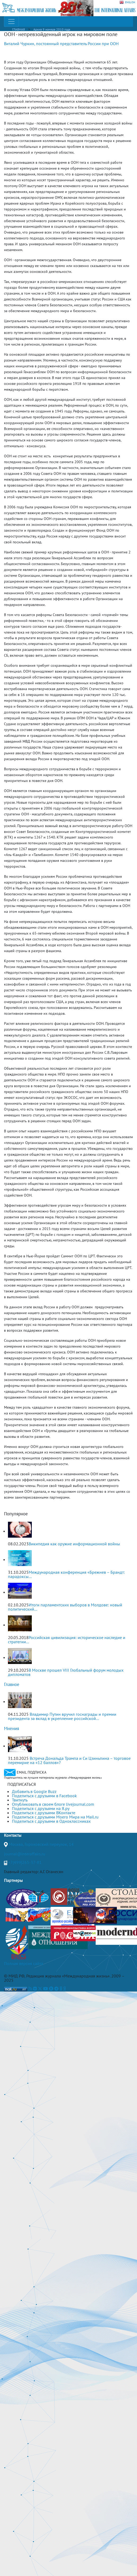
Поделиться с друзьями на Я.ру (40, 1808)
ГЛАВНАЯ (18, 29)
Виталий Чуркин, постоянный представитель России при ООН (61, 43)
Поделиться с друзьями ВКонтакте (43, 1812)
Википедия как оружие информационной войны (74, 1543)
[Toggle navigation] (11, 21)
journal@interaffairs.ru (24, 1853)
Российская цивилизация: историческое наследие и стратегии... (66, 1639)
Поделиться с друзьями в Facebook (44, 1795)
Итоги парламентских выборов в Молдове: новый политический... (65, 1607)
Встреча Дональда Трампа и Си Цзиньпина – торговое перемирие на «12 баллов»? (69, 1760)
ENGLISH (127, 2)
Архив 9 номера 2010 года (51, 29)
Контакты (12, 1835)
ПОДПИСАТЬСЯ (21, 1784)
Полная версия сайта (23, 1963)
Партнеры (13, 1880)
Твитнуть (20, 1800)
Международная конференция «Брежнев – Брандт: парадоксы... (66, 1574)
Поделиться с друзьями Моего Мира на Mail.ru (55, 1817)
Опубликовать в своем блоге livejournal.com (53, 1804)
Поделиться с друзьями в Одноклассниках (51, 1821)
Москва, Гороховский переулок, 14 (41, 1844)
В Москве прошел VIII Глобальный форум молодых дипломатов (65, 1672)
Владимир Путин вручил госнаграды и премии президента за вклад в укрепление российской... (62, 1716)
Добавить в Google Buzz (34, 1791)
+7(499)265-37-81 (25, 1862)
